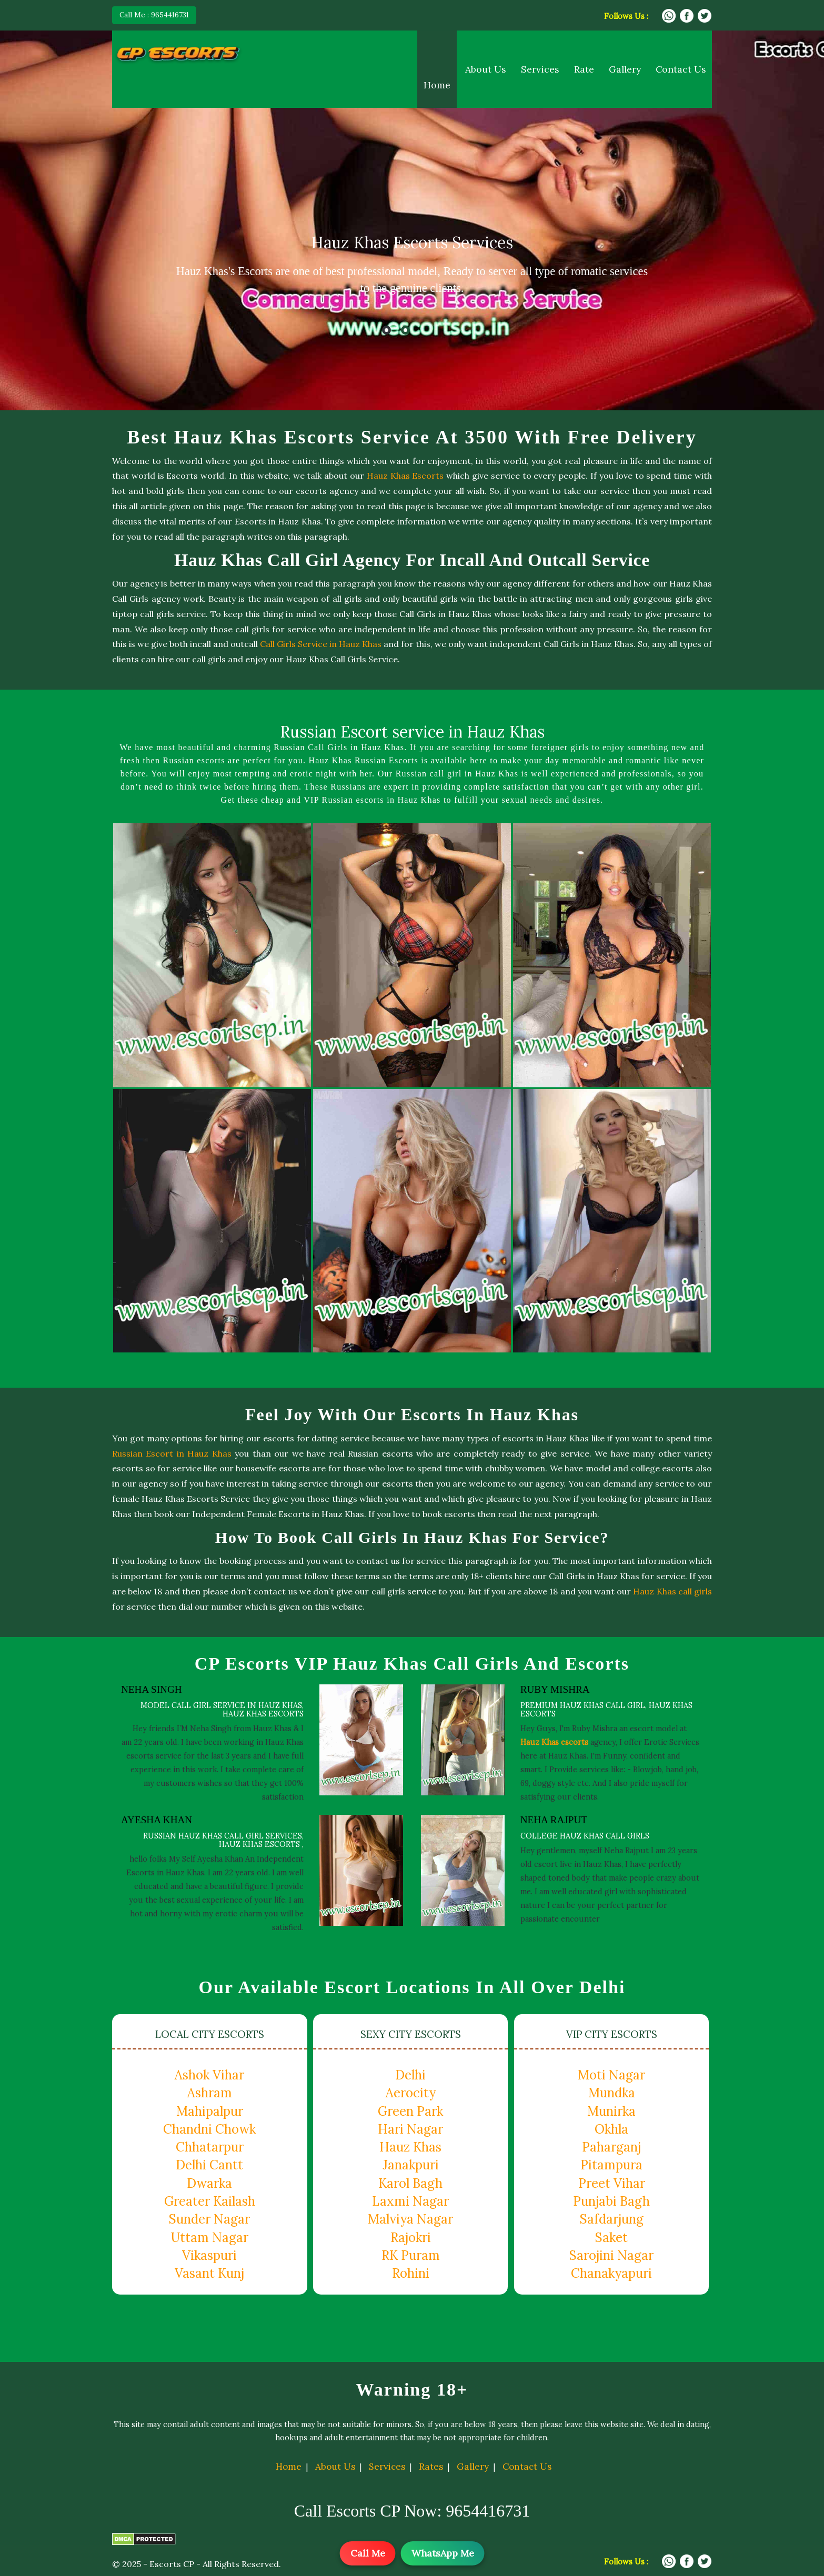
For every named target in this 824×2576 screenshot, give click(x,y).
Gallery (625, 69)
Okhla (611, 2129)
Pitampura (611, 2165)
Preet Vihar (611, 2183)
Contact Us (681, 69)
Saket (611, 2237)
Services (540, 69)
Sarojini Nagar (611, 2255)
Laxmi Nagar (410, 2201)
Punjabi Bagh (611, 2201)
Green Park (410, 2111)
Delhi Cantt (209, 2165)
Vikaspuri (209, 2255)
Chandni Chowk (209, 2129)
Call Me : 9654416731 (154, 14)
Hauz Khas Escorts (405, 475)
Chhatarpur (210, 2147)
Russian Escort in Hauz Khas (172, 1453)
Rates (431, 2466)
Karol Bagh (410, 2183)
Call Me (367, 2553)
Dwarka (209, 2183)
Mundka (611, 2093)
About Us (485, 69)
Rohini (410, 2273)
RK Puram (410, 2255)
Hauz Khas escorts (554, 1742)
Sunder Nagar (209, 2219)
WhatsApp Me (442, 2553)
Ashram (209, 2093)
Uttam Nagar (209, 2237)
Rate (584, 69)
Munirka (611, 2111)
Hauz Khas (410, 2147)
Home (437, 85)
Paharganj (611, 2147)
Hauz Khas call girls (672, 1591)
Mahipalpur (209, 2111)
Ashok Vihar (209, 2075)
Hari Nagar (410, 2129)
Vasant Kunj (209, 2273)
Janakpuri (411, 2165)
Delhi (410, 2075)
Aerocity (411, 2093)
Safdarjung (612, 2219)
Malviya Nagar (410, 2219)
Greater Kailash (209, 2201)
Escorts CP (171, 2564)
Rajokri (410, 2237)
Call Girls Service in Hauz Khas (320, 644)
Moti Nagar (611, 2075)
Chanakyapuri (611, 2273)
